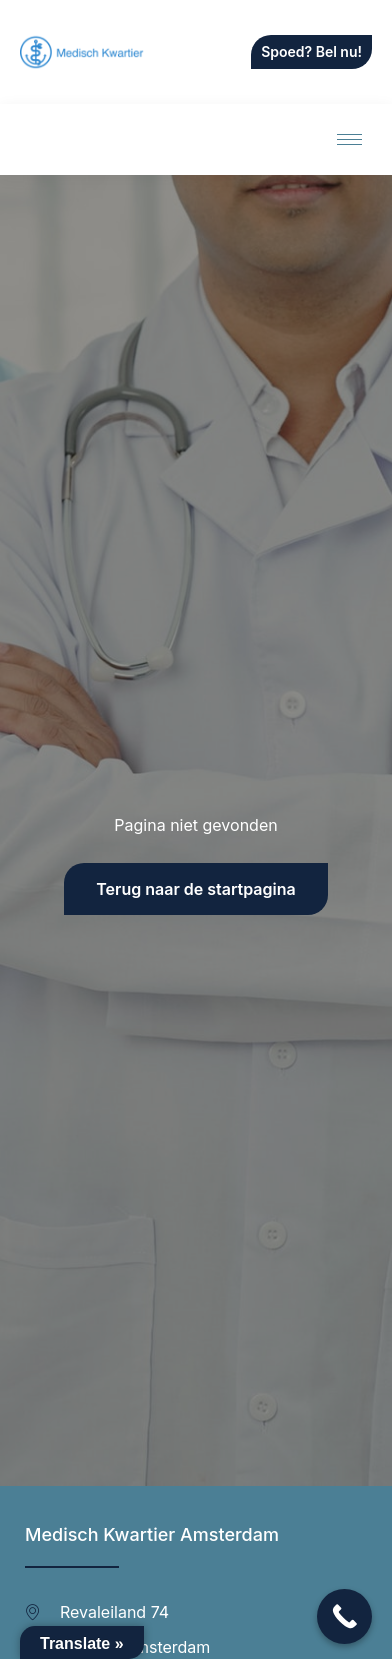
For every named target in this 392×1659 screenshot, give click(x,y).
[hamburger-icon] (349, 139)
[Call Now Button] (344, 1616)
